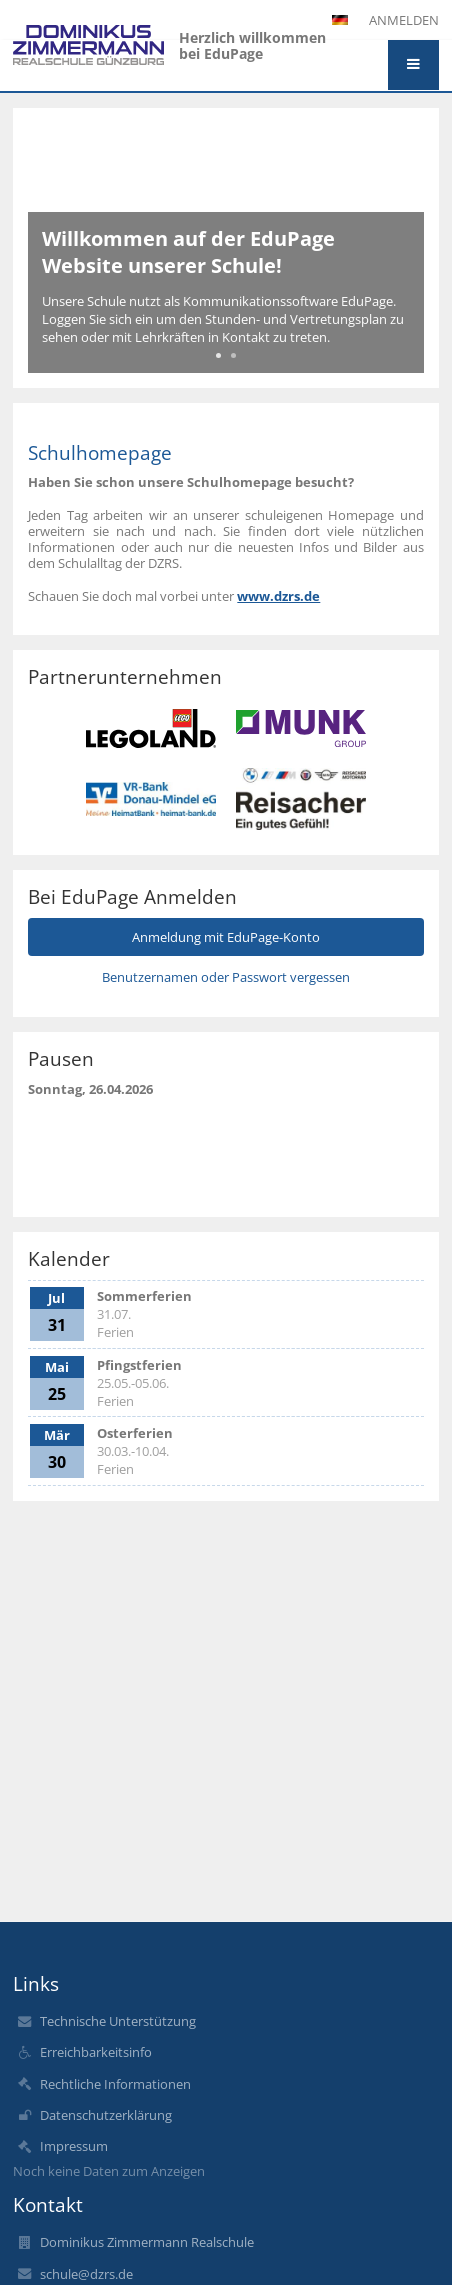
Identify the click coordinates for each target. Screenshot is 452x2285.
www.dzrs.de (278, 596)
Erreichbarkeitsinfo (96, 2052)
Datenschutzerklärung (106, 2115)
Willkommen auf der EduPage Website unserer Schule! (188, 252)
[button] (413, 65)
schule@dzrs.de (86, 2274)
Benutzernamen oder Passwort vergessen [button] (226, 977)
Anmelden (404, 20)
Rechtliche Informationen (115, 2084)
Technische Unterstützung (118, 2021)
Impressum (74, 2146)
